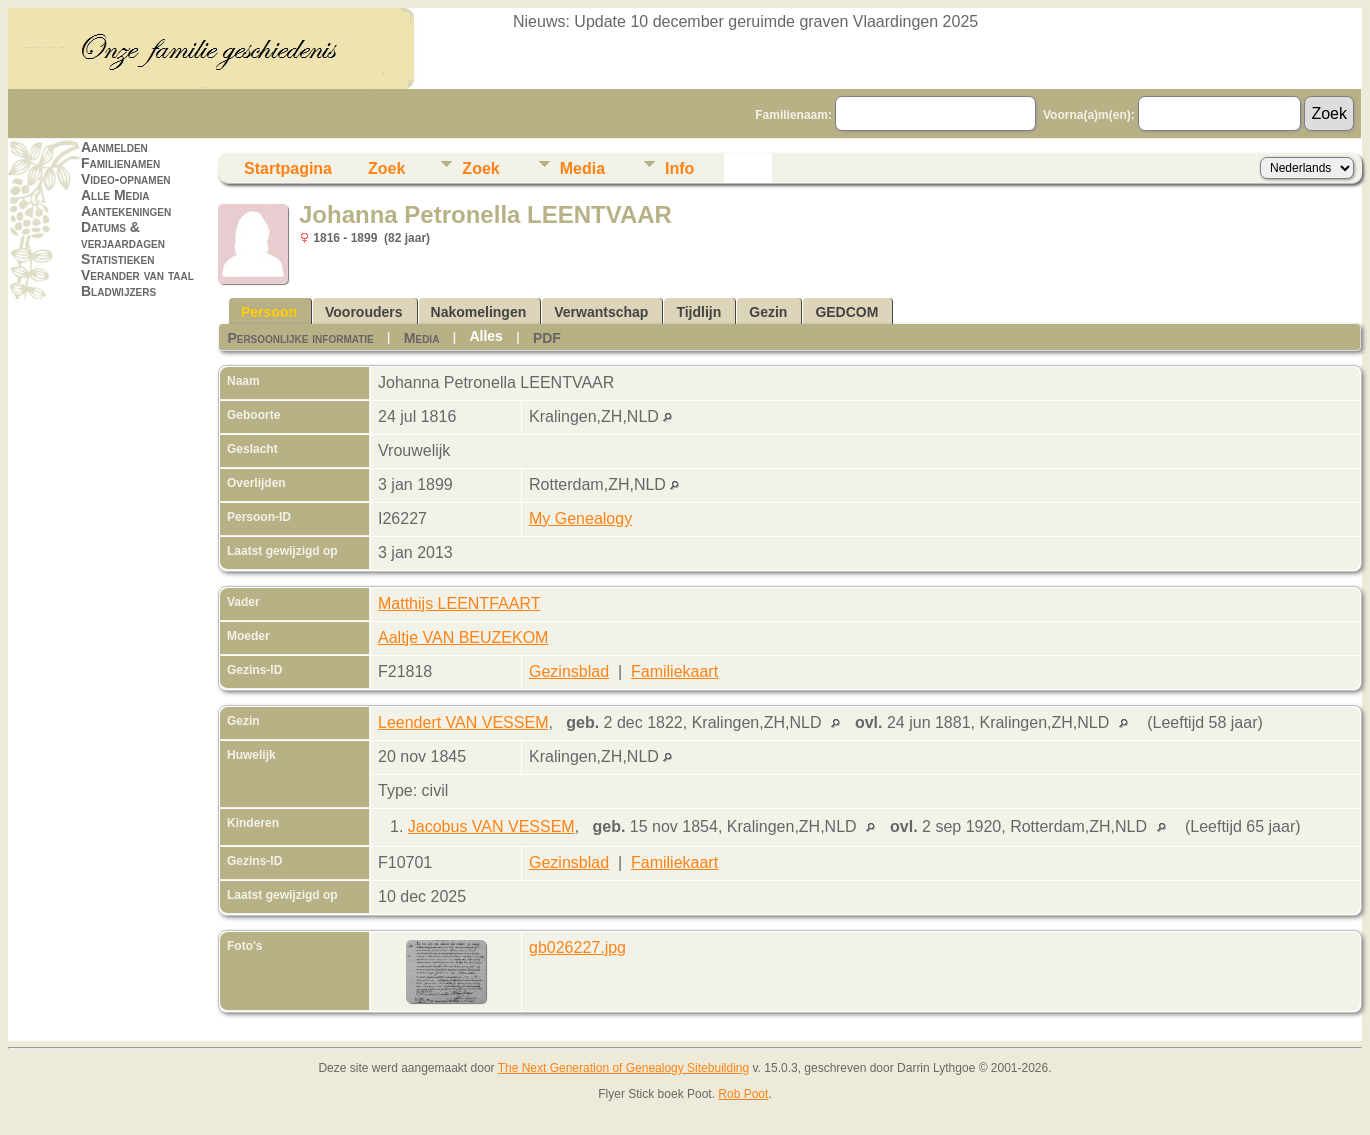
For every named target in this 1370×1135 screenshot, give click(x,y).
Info (679, 168)
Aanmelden (114, 147)
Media (582, 168)
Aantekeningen (126, 211)
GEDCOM (846, 312)
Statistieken (117, 259)
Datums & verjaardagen (123, 235)
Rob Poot (743, 1094)
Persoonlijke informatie (300, 338)
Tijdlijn (698, 312)
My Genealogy (580, 518)
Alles (485, 336)
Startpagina (288, 168)
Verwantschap (601, 312)
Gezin (768, 312)
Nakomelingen (479, 312)
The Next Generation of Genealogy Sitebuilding (624, 1068)
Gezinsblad (569, 671)
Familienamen (120, 163)
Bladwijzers (118, 291)
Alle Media (115, 195)
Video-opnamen (126, 179)
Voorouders (364, 312)
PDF (547, 338)
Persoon (269, 312)
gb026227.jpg (577, 947)
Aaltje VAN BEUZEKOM (463, 637)
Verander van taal (137, 275)
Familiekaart (674, 671)
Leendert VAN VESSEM (463, 722)
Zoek (386, 168)
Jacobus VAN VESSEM (491, 826)
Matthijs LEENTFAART (459, 603)
